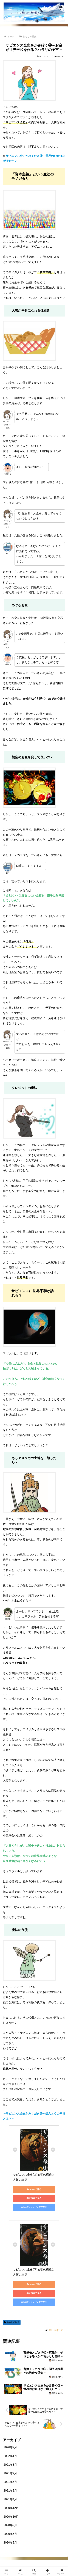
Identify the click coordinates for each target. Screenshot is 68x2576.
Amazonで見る (34, 2189)
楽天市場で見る (34, 2198)
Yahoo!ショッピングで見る (34, 2207)
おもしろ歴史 (11, 2322)
